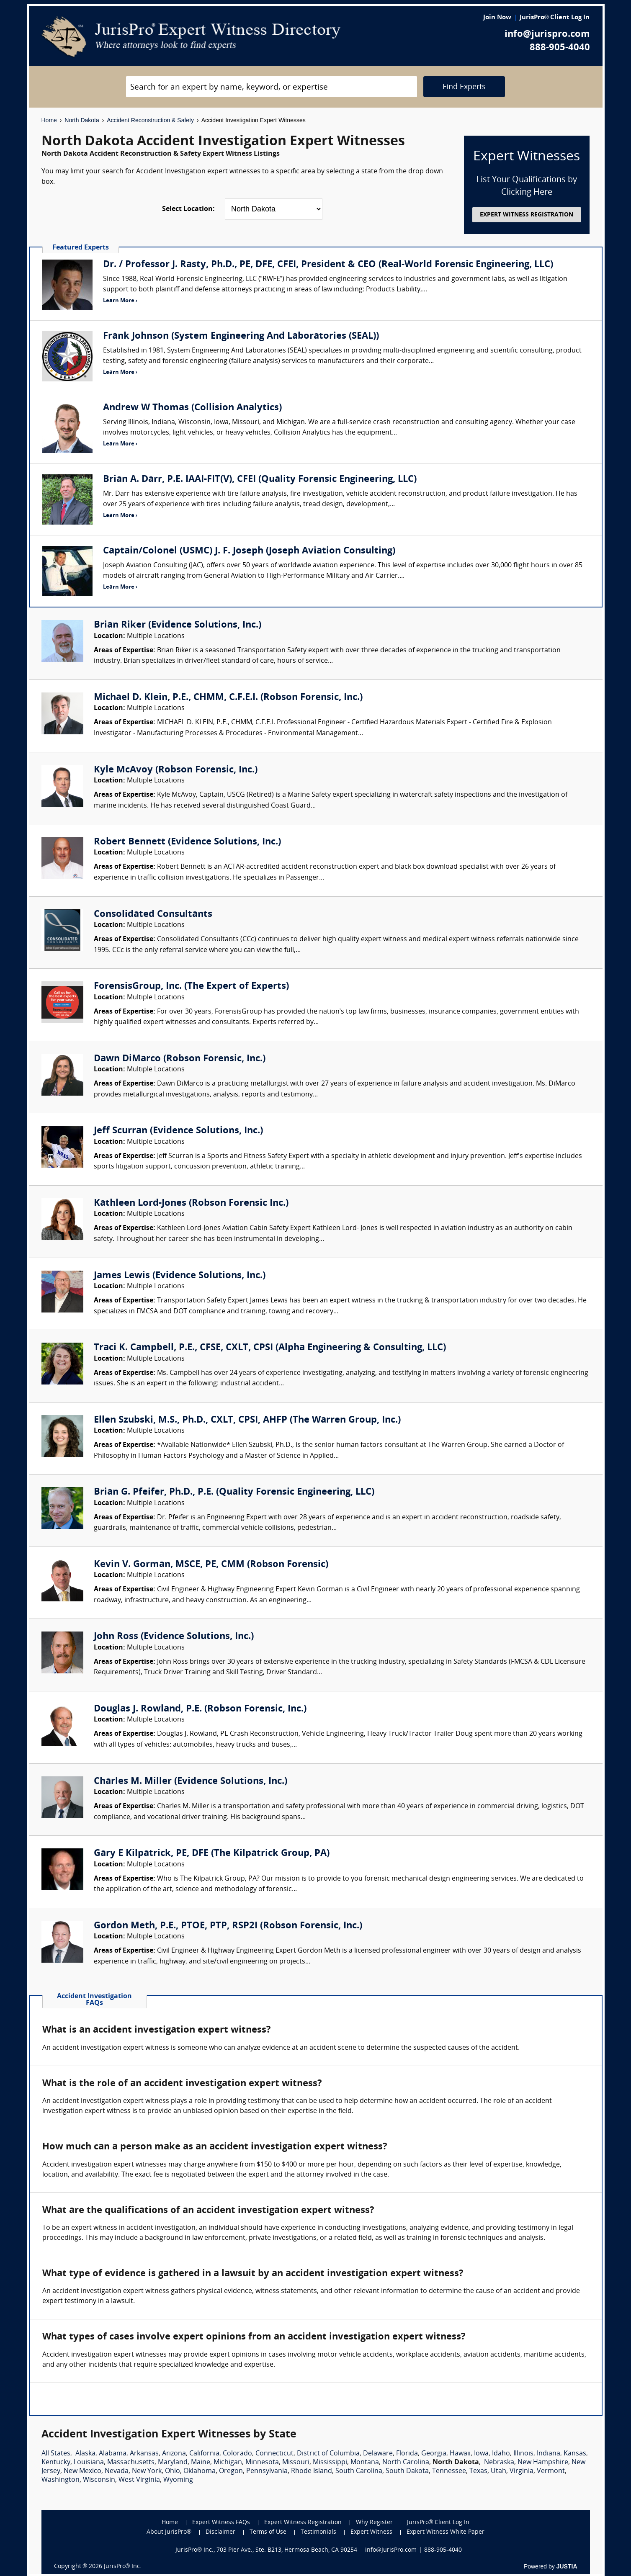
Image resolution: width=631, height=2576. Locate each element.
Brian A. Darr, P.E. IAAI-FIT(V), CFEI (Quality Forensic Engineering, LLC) (260, 479)
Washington (60, 2480)
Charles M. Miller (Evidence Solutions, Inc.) (190, 1781)
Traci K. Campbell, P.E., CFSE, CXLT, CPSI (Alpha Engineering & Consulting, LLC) (270, 1348)
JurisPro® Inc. (123, 2566)
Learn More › (120, 301)
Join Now (497, 18)
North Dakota (81, 120)
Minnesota (262, 2462)
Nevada (117, 2471)
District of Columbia (328, 2453)
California (204, 2453)
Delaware (378, 2453)
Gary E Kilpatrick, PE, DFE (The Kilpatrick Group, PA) (212, 1853)
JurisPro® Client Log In (555, 18)
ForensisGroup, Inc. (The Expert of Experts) (191, 986)
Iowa (481, 2453)
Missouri (295, 2462)
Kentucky (55, 2462)
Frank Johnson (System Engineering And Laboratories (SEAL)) (241, 336)
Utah (498, 2471)
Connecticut (274, 2453)
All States (55, 2453)
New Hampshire (543, 2462)
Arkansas (144, 2453)
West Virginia (139, 2480)
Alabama (112, 2453)
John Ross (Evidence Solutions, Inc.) (174, 1637)
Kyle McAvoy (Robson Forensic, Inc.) (176, 770)
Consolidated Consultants (153, 914)
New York (147, 2471)
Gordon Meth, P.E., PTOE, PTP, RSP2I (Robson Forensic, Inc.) (228, 1926)
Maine (200, 2462)
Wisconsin (99, 2480)
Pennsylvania (267, 2471)
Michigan (228, 2462)
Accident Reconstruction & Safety (150, 120)
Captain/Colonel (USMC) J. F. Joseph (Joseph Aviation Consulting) (249, 551)
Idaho (501, 2453)
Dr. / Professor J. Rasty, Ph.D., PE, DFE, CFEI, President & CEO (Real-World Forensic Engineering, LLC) (328, 265)
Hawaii (460, 2453)
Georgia (433, 2453)
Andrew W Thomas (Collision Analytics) (192, 408)
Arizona (174, 2453)
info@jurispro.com (547, 34)
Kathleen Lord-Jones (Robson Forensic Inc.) (191, 1203)
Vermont (551, 2471)
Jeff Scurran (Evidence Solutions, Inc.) (178, 1131)
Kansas (575, 2453)
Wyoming (178, 2480)
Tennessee (449, 2471)
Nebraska (499, 2462)
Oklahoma (199, 2471)
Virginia (521, 2471)
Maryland (173, 2462)
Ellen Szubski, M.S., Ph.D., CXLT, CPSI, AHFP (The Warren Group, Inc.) (247, 1420)
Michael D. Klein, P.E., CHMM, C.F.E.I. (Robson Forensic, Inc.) (228, 698)
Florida (407, 2453)
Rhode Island (311, 2471)
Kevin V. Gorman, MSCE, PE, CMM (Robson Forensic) (211, 1565)
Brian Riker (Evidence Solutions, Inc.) (177, 625)
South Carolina (358, 2471)
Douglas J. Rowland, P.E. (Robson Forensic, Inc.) (200, 1709)
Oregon (231, 2471)
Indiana (548, 2453)
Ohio (172, 2471)
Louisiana (89, 2462)
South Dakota (407, 2471)
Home (49, 120)
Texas (478, 2471)
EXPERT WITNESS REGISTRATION (526, 215)
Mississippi (330, 2462)
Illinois (523, 2453)
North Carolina (405, 2462)
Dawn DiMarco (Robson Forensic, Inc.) (179, 1059)
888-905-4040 (560, 48)
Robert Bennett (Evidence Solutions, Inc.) (187, 842)
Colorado (237, 2453)
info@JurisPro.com (391, 2550)
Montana (364, 2462)
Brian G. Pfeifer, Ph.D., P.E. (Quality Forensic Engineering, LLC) (234, 1492)
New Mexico (82, 2471)
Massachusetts (131, 2462)
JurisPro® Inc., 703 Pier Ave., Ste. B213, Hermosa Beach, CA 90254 (266, 2550)
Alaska (85, 2453)
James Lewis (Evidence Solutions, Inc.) (179, 1276)
